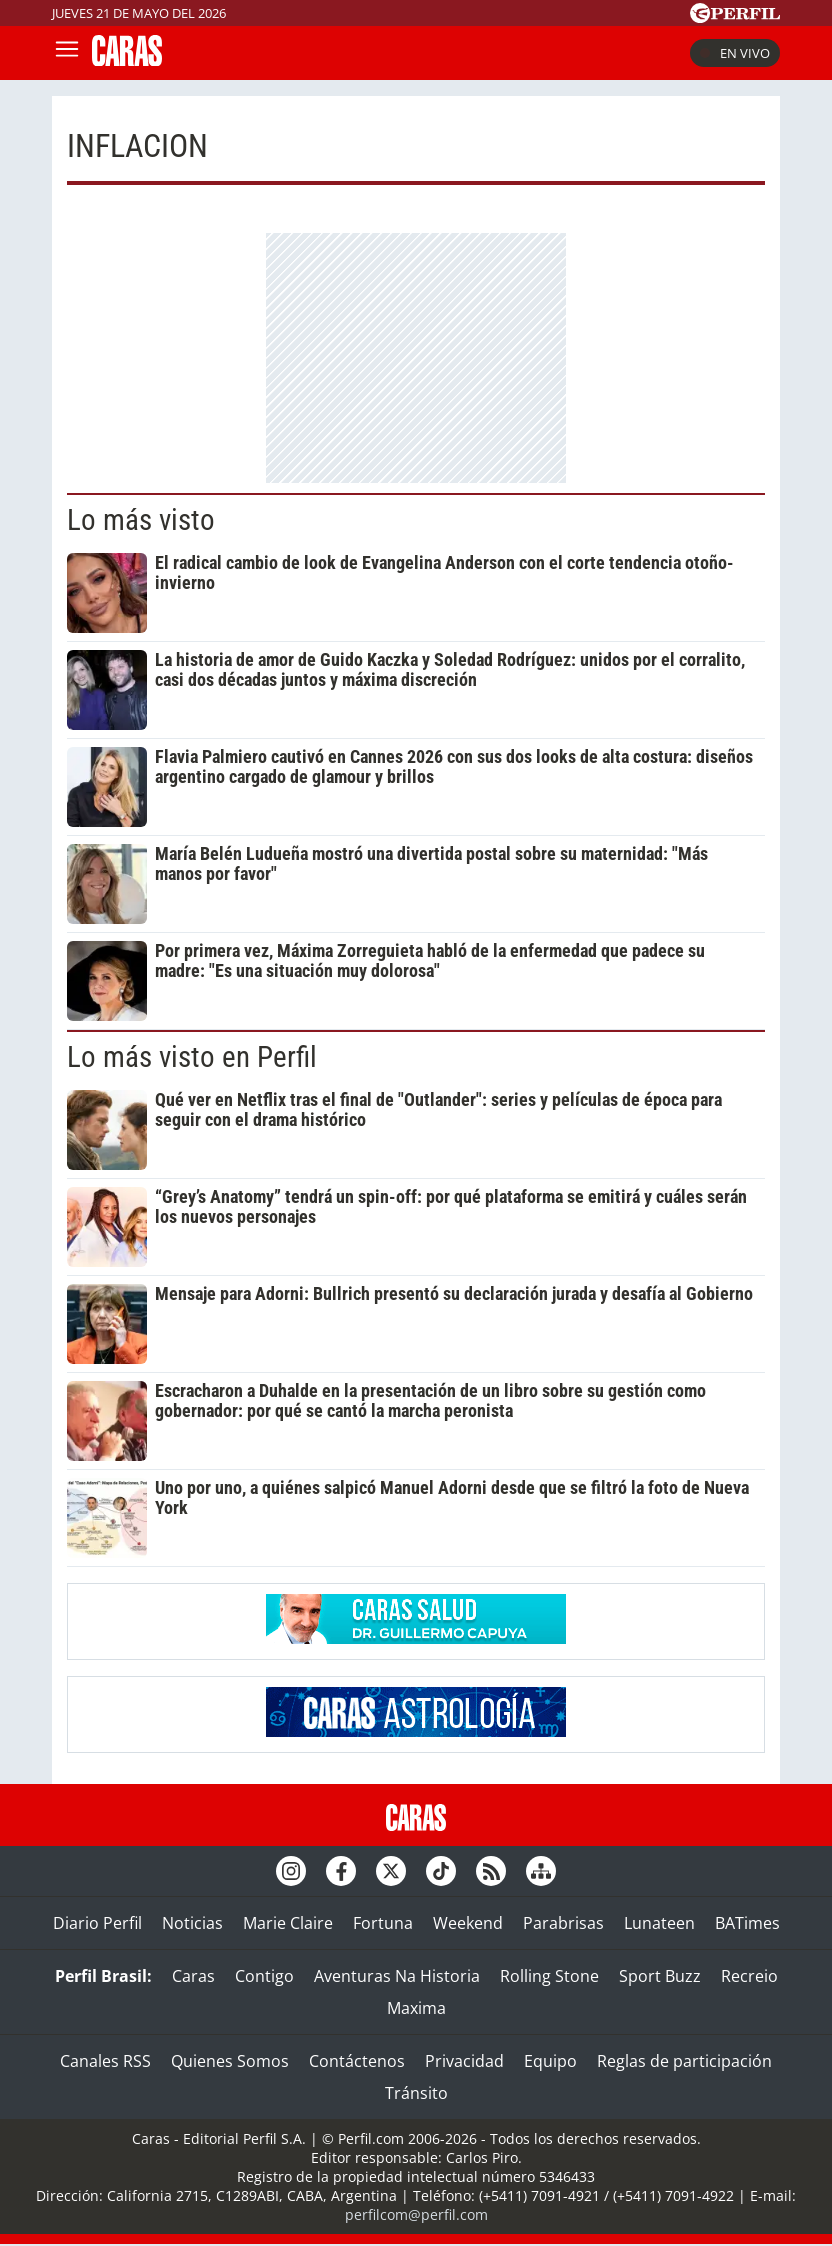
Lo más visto (141, 520)
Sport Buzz (660, 1976)
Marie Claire (288, 1923)
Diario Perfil (97, 1923)
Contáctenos (357, 2061)
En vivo (735, 53)
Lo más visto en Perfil (192, 1057)
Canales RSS (105, 2061)
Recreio (749, 1976)
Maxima (416, 2008)
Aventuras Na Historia (397, 1976)
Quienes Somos (230, 2061)
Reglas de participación (684, 2061)
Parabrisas (563, 1923)
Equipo (550, 2061)
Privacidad (464, 2061)
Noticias (192, 1923)
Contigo (264, 1976)
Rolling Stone (549, 1976)
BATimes (747, 1923)
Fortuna (383, 1923)
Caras (193, 1976)
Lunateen (659, 1923)
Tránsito (416, 2093)
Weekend (468, 1923)
